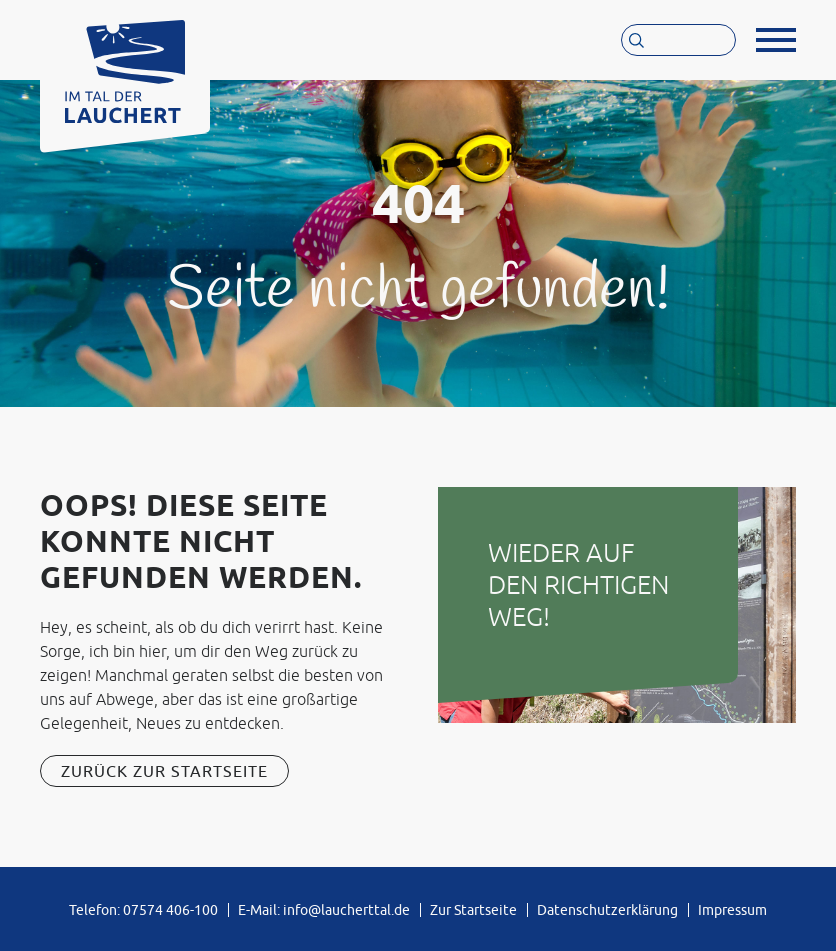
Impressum (732, 910)
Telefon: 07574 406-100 (143, 910)
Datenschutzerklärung (607, 910)
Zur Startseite (473, 910)
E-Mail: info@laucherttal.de (324, 910)
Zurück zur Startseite (164, 771)
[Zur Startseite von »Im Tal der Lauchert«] (125, 66)
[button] (776, 40)
